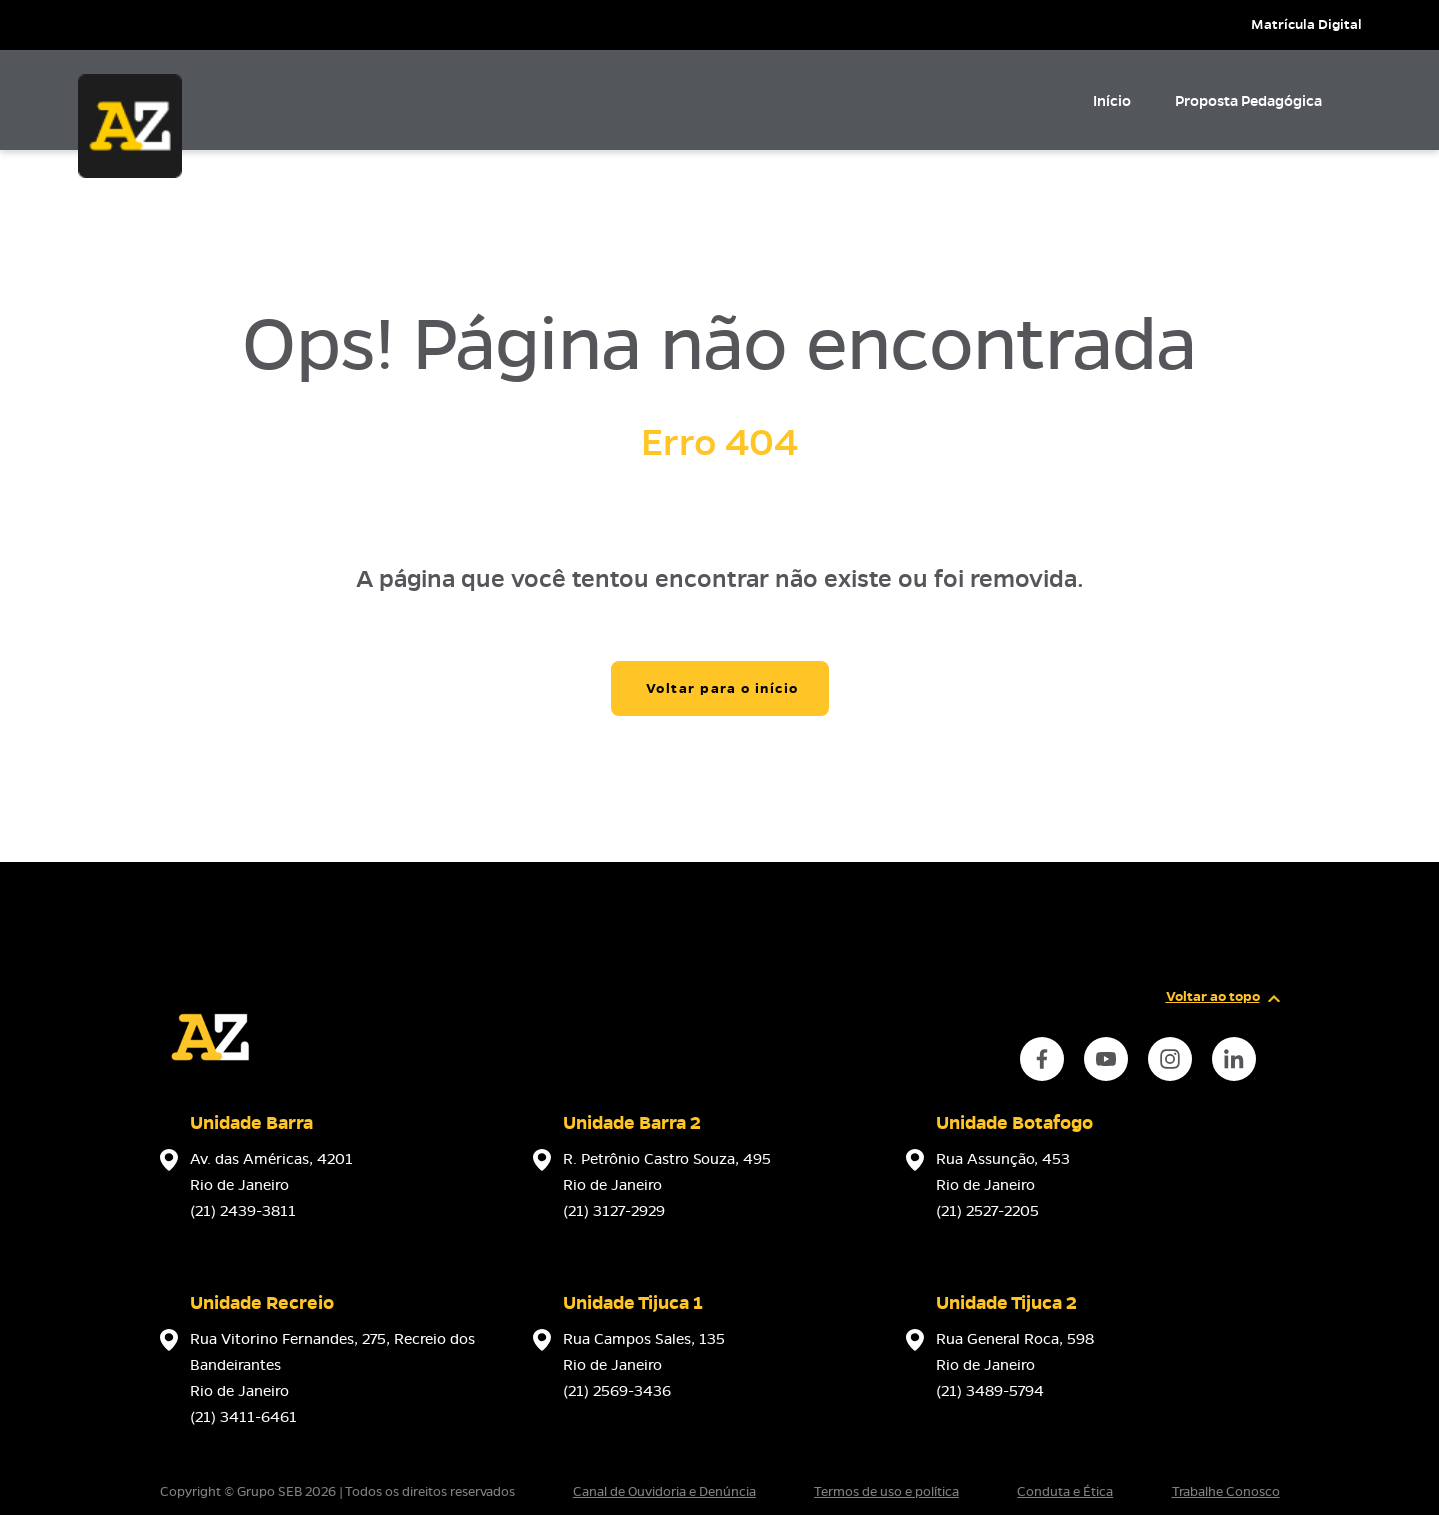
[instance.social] (1042, 1059)
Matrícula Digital (1306, 24)
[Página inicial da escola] (210, 1082)
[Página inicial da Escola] (130, 126)
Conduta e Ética (1065, 1492)
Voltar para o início (722, 688)
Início (1112, 101)
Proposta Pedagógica (1248, 101)
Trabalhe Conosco (1226, 1492)
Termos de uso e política (886, 1492)
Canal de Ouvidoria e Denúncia (664, 1492)
